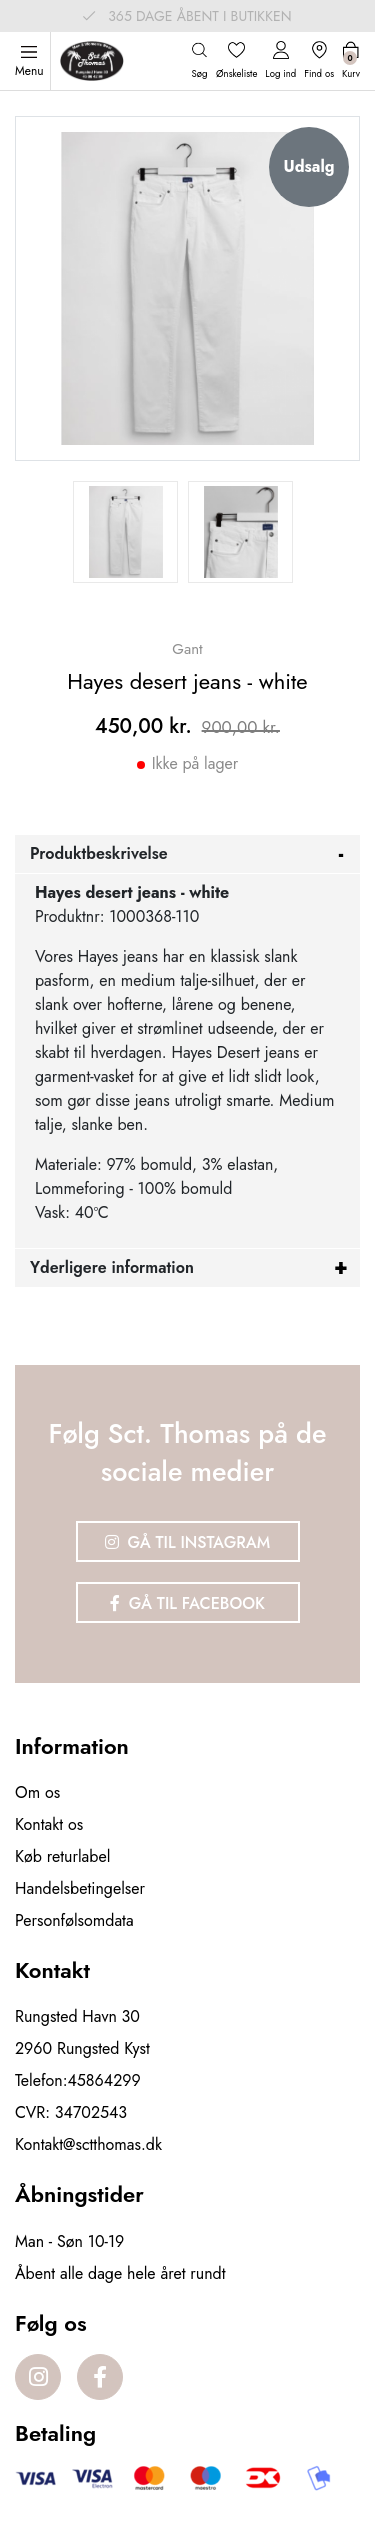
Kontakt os (49, 1824)
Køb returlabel (62, 1856)
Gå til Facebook (187, 1603)
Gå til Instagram (188, 1542)
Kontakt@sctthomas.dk (88, 2144)
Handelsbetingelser (80, 1888)
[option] (125, 532)
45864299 (104, 2080)
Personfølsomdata (74, 1920)
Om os (37, 1792)
